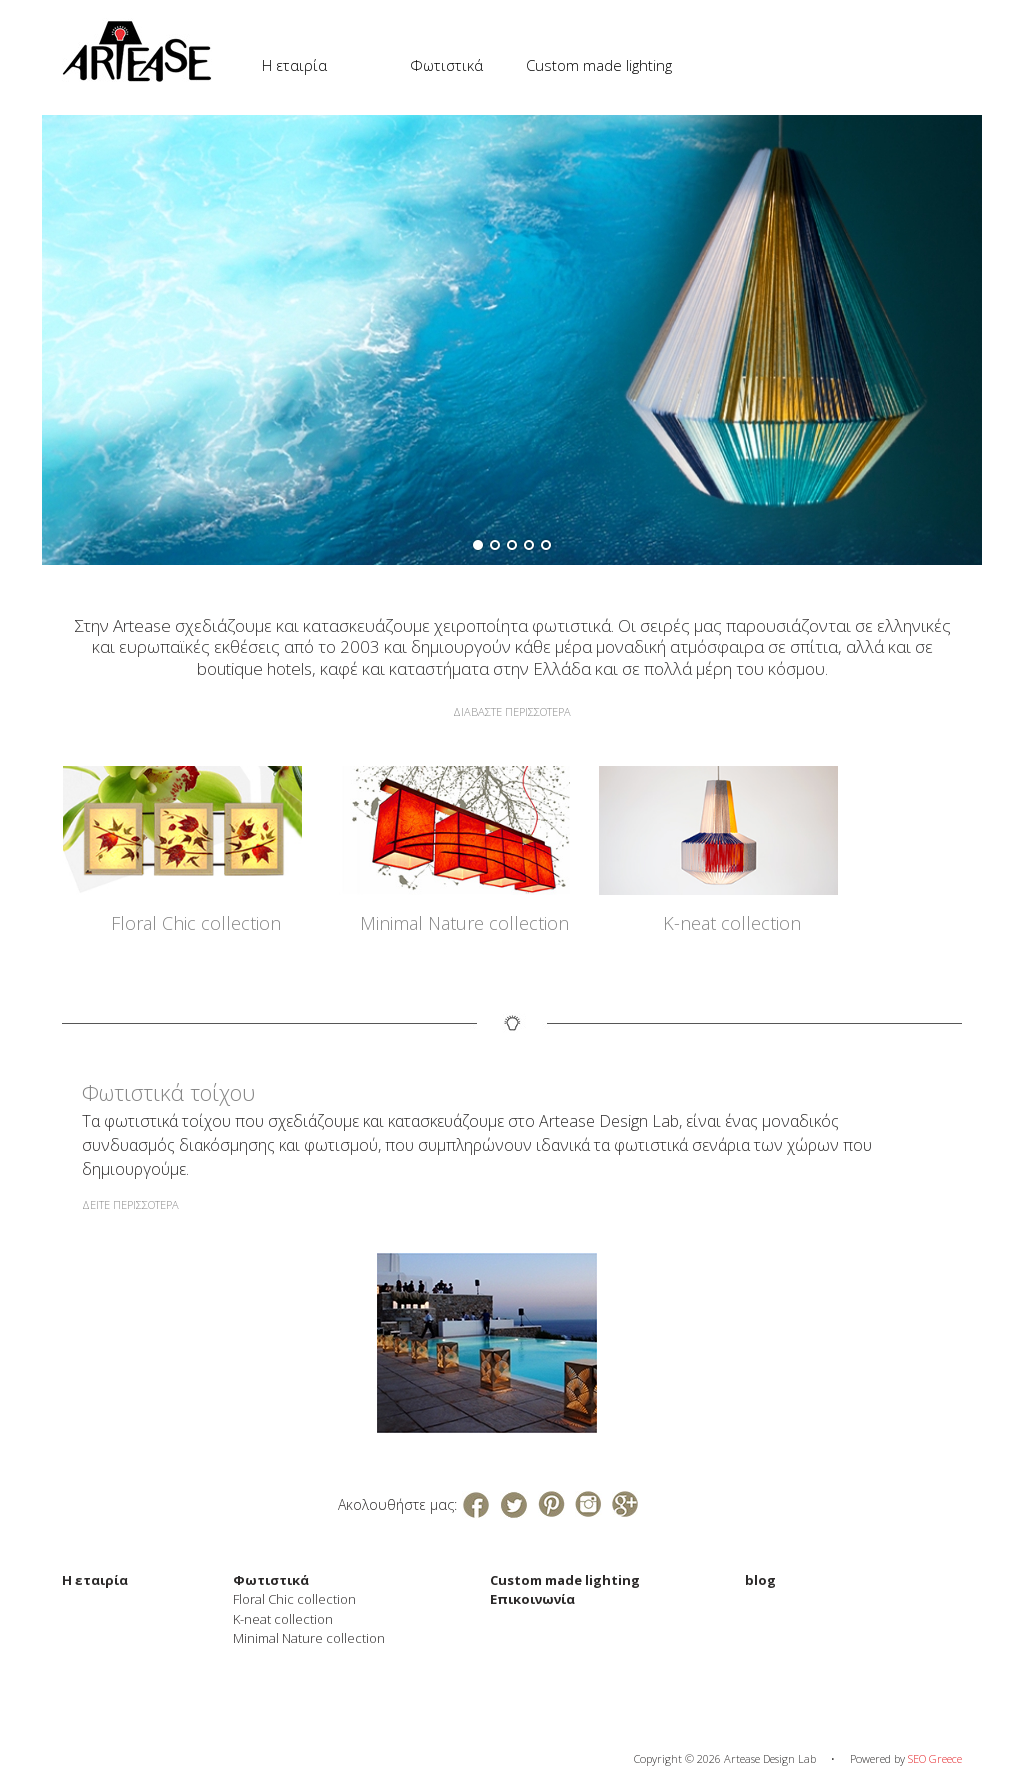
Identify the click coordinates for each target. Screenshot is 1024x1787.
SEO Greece (935, 1758)
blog (760, 1580)
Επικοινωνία (532, 1599)
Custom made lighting (599, 65)
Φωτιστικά (446, 65)
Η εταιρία (294, 65)
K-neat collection (732, 923)
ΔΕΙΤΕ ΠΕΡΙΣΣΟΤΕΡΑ (130, 1204)
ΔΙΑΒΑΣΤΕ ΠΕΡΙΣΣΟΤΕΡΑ (512, 711)
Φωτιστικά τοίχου (168, 1092)
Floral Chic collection (196, 923)
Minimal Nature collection (464, 923)
